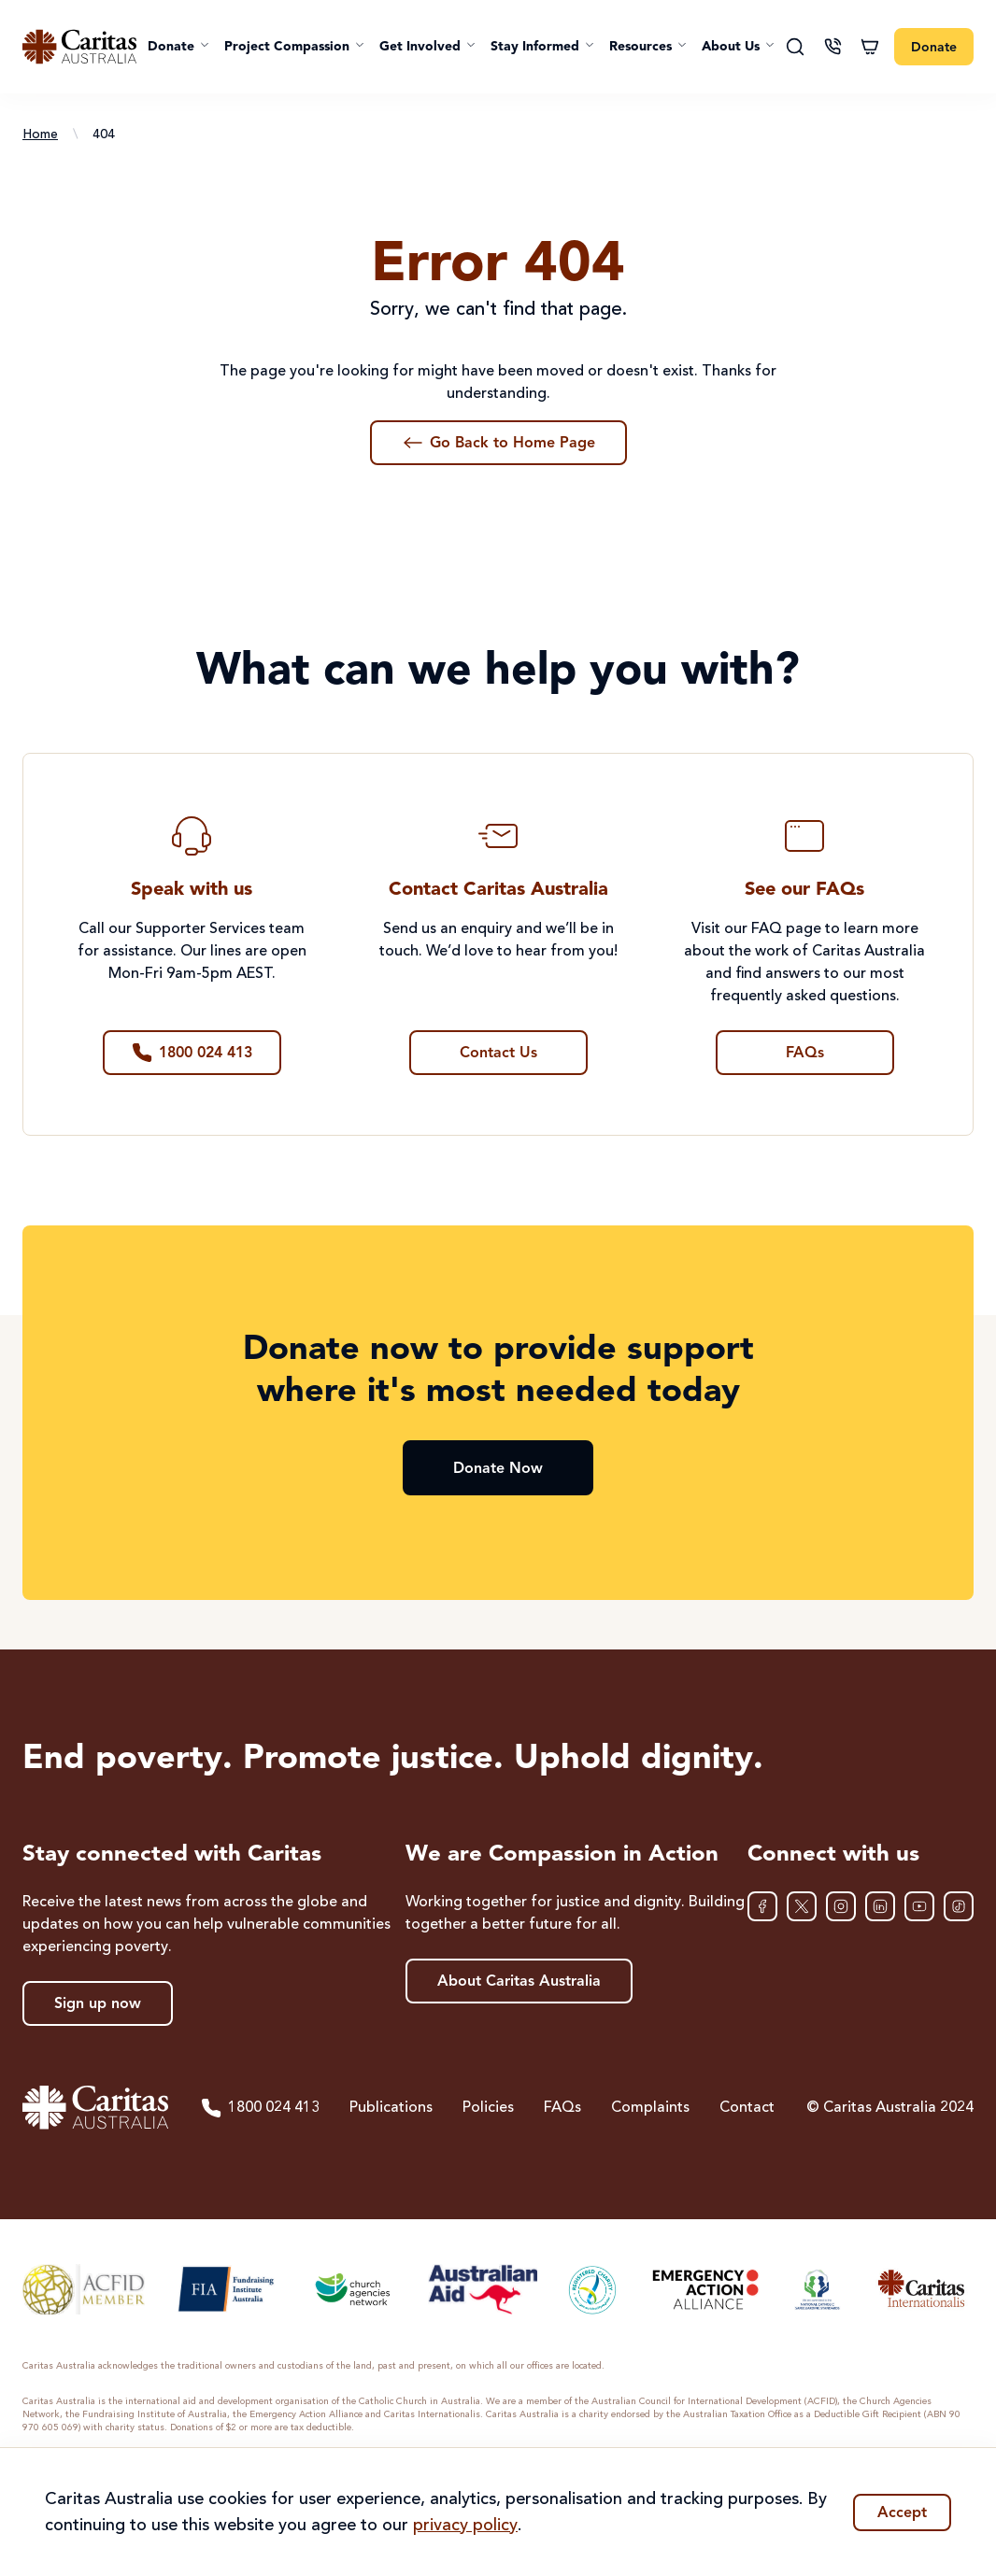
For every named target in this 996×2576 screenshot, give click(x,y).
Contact (747, 2108)
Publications (391, 2108)
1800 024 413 (260, 2108)
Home (40, 134)
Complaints (650, 2108)
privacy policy (465, 2525)
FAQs (562, 2108)
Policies (488, 2108)
